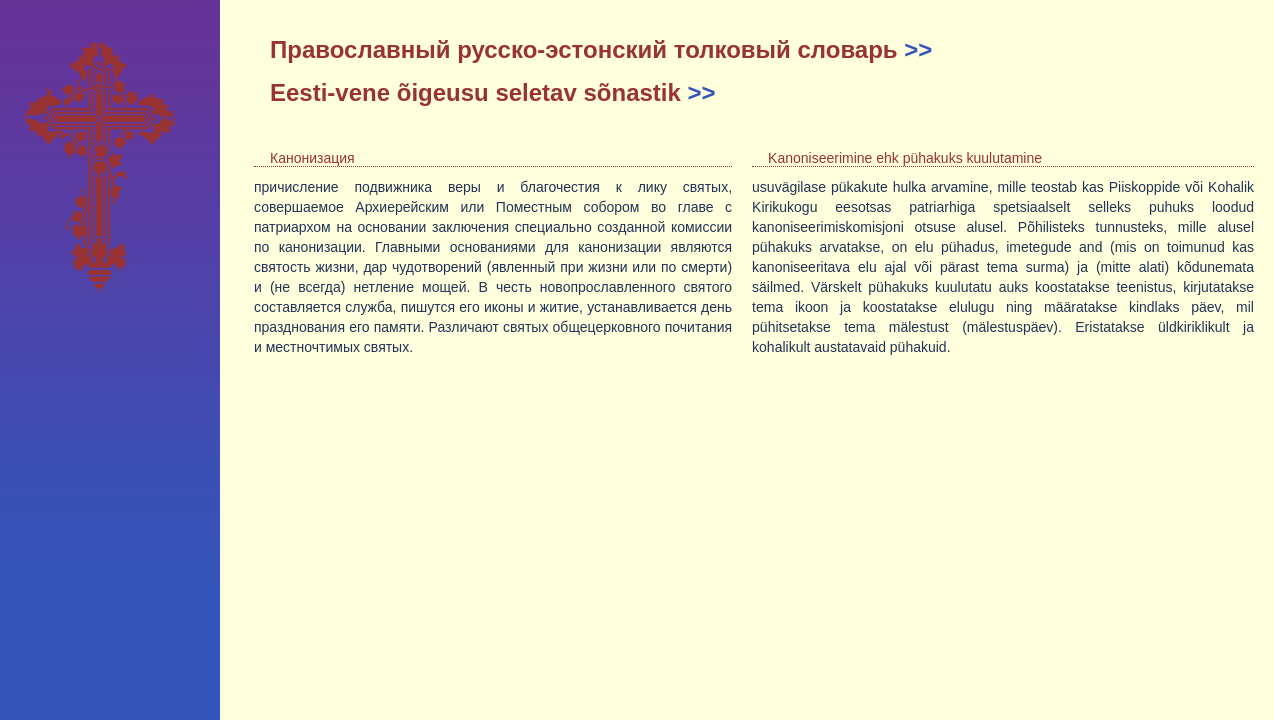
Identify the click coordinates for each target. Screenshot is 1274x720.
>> (918, 49)
